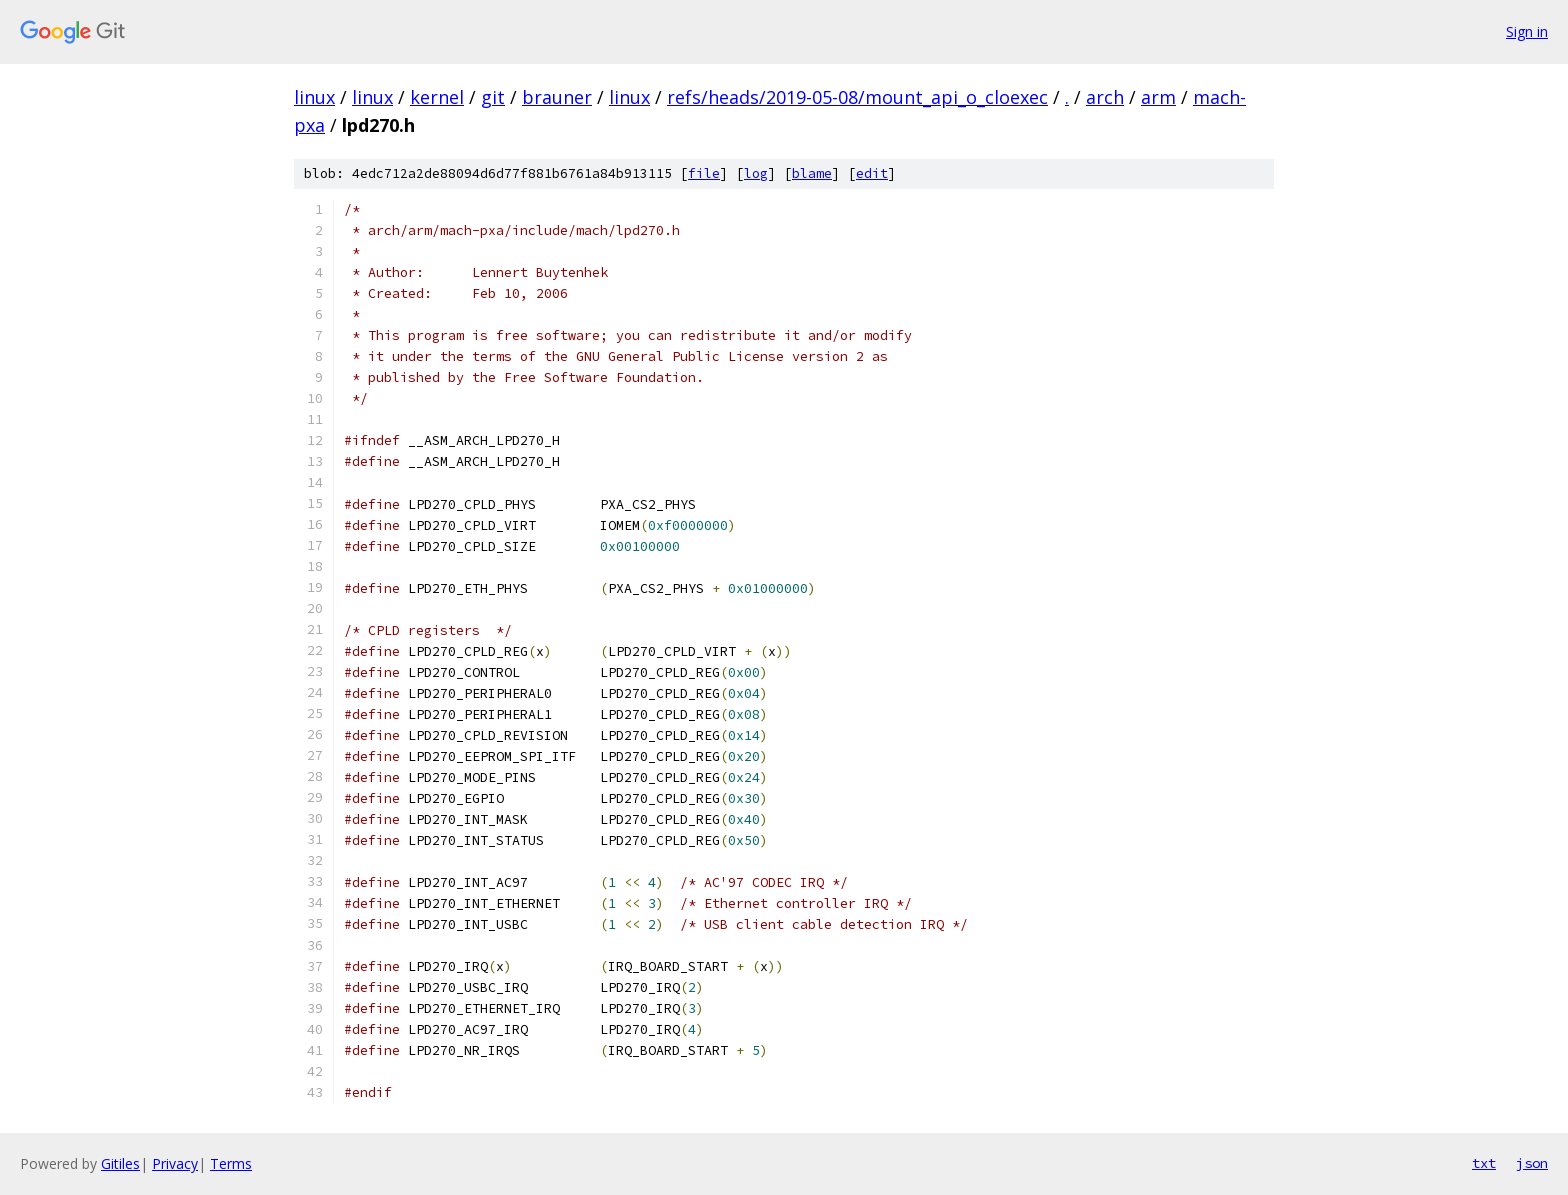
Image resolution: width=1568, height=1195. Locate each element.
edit (872, 173)
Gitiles (120, 1163)
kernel (437, 97)
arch (1105, 97)
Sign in (1527, 31)
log (756, 173)
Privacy (175, 1163)
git (493, 97)
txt (1484, 1163)
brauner (557, 97)
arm (1158, 97)
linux (314, 97)
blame (812, 173)
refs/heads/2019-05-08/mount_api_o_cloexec (857, 97)
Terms (231, 1163)
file (704, 173)
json (1532, 1163)
